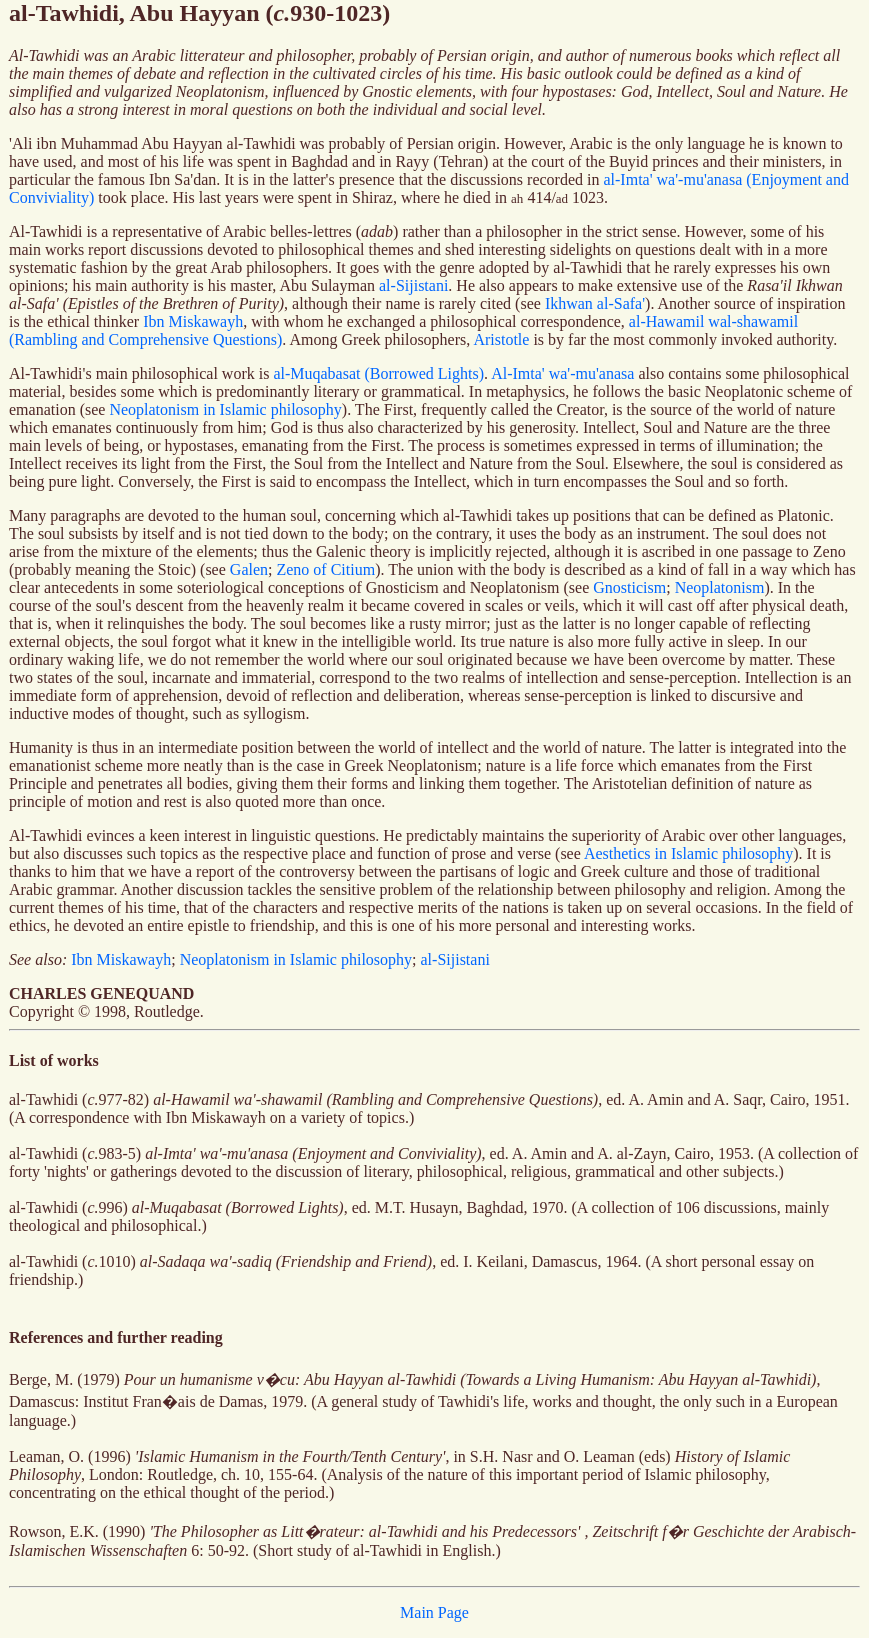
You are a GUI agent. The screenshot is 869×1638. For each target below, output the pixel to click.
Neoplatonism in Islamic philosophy (225, 409)
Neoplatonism (720, 587)
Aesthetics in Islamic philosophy (688, 853)
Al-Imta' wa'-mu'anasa (562, 373)
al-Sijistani (413, 285)
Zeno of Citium (325, 569)
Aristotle (501, 339)
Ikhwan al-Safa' (595, 303)
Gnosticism (629, 587)
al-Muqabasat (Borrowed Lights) (378, 373)
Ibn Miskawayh (193, 321)
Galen (249, 569)
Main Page (434, 1612)
